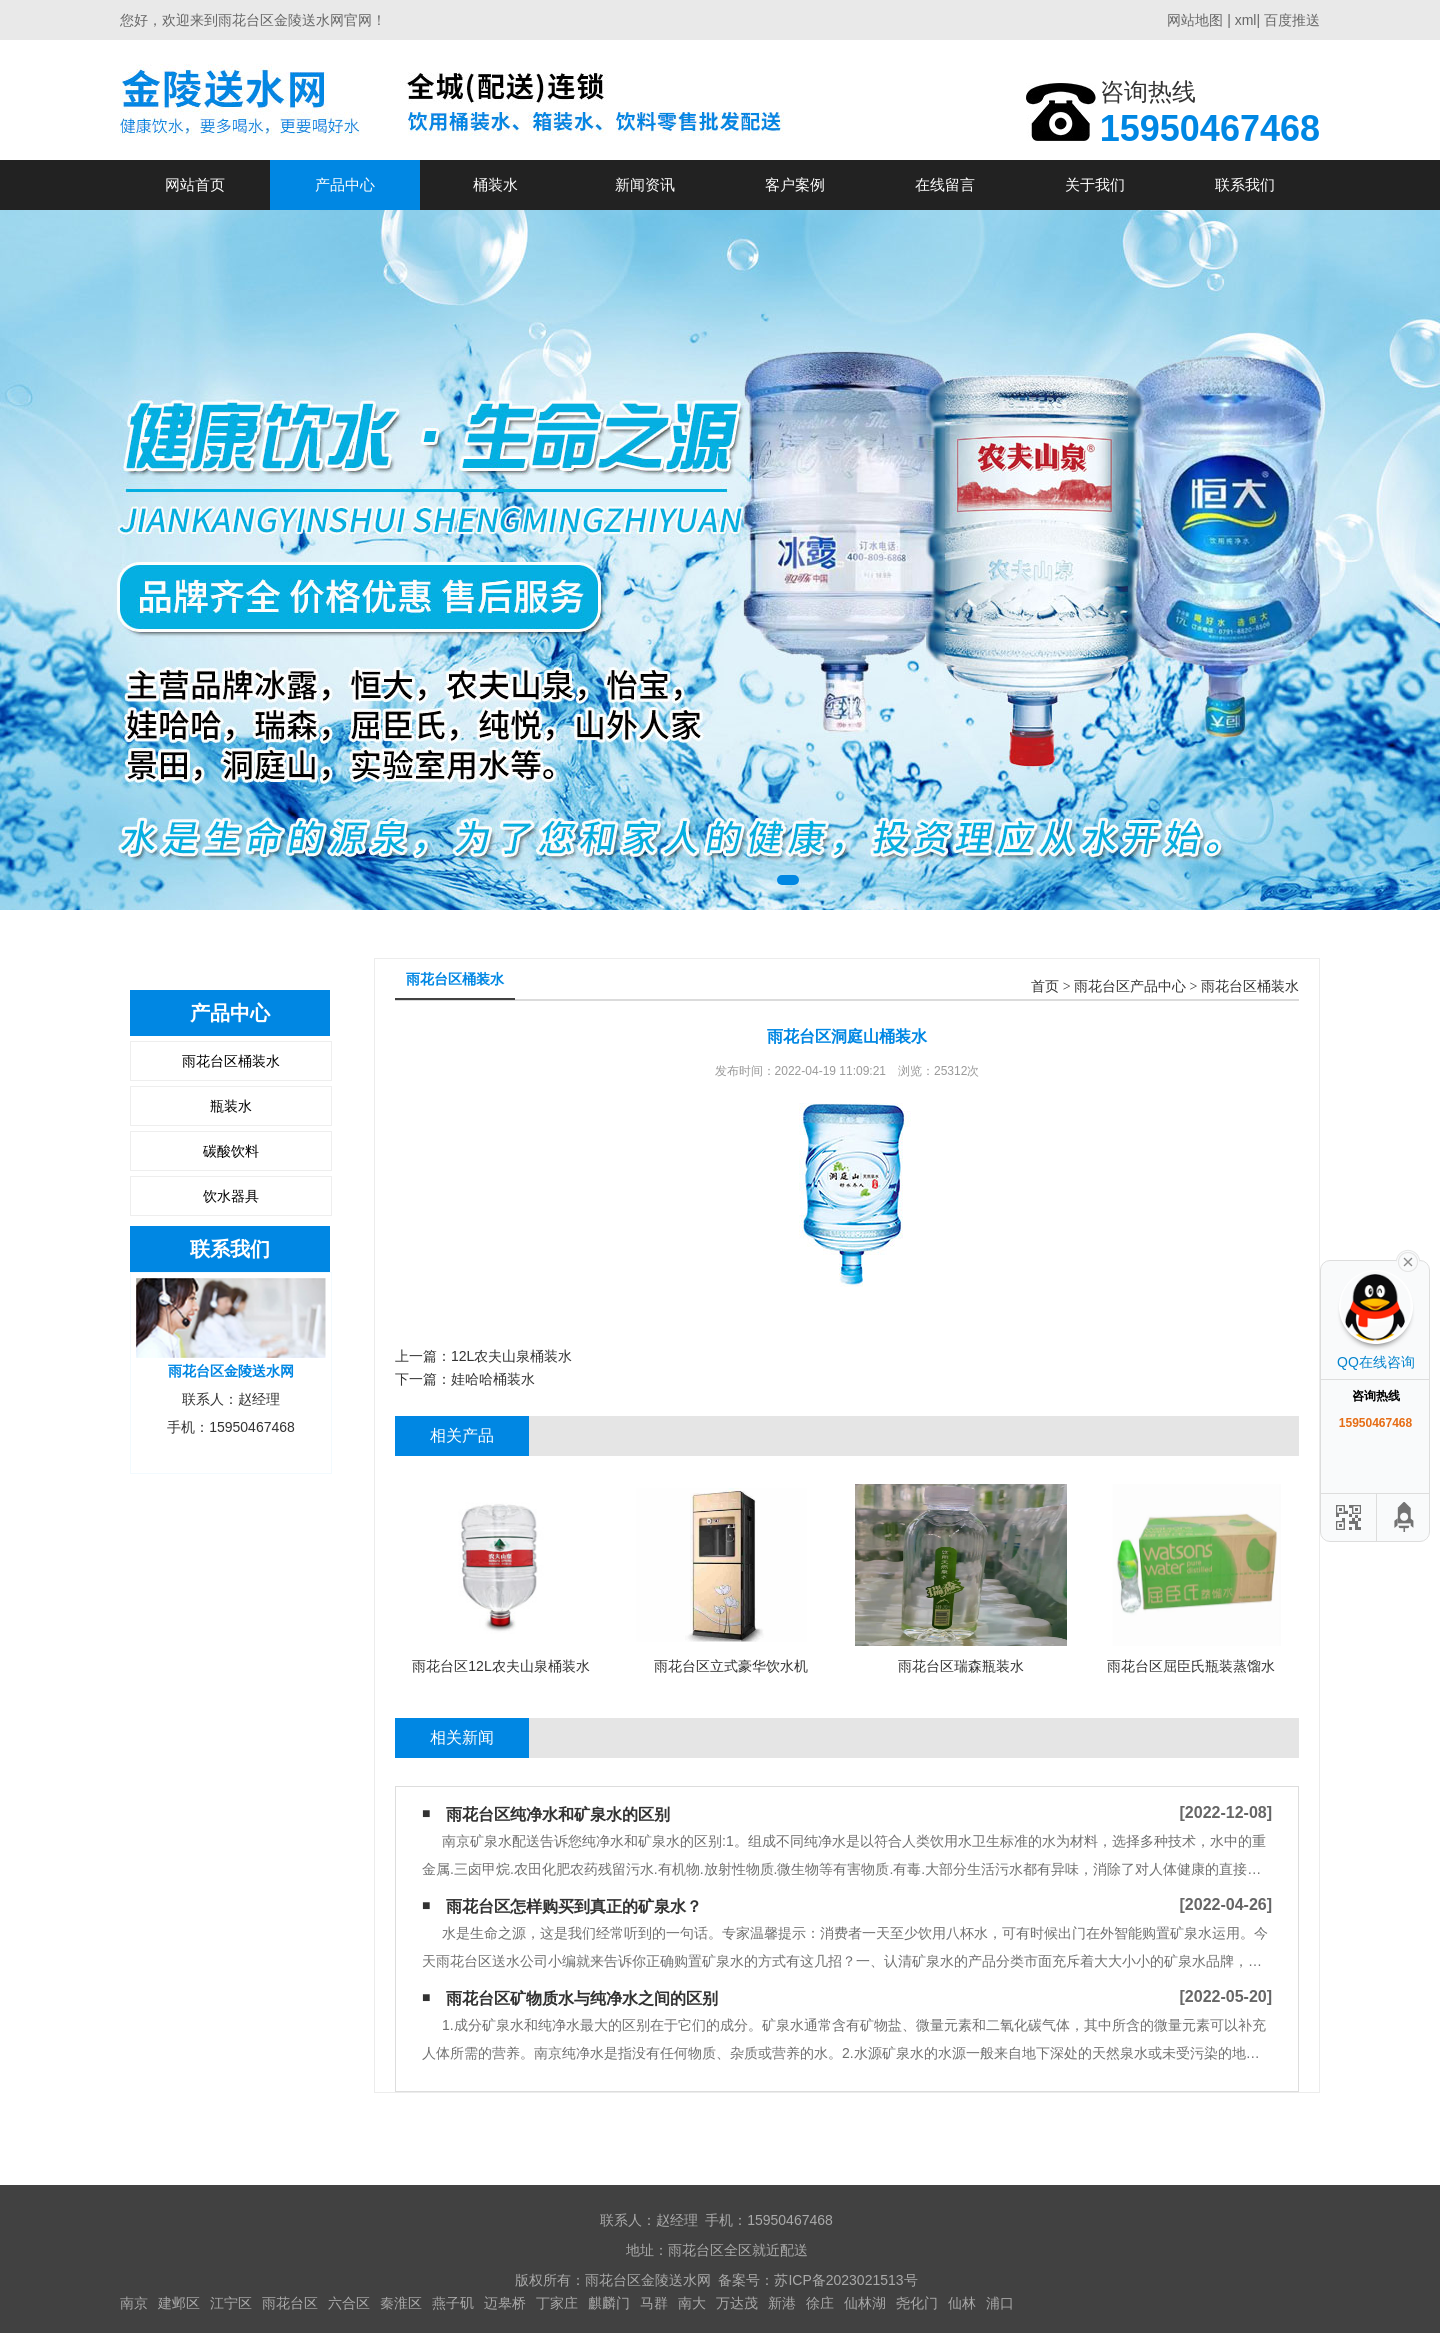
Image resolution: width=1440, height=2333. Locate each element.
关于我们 (1095, 184)
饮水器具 (231, 1196)
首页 (1045, 986)
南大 (692, 2303)
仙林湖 (865, 2303)
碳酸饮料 (231, 1151)
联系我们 (1245, 184)
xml (1246, 20)
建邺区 (179, 2303)
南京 (134, 2303)
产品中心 (345, 184)
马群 (654, 2303)
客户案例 (795, 184)
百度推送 (1292, 20)
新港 (782, 2303)
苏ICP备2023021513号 (845, 2280)
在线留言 (945, 184)
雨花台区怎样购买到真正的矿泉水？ (574, 1906)
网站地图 (1195, 20)
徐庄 (820, 2303)
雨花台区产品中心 (1130, 986)
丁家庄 (557, 2303)
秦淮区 (401, 2303)
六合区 (349, 2303)
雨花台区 (290, 2303)
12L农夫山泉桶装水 (511, 1356)
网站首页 (195, 184)
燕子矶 (453, 2303)
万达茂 (737, 2303)
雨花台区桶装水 (231, 1061)
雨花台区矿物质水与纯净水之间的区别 (582, 1998)
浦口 (1000, 2303)
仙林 (962, 2303)
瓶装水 (231, 1106)
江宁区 (231, 2303)
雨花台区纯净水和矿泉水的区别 (558, 1814)
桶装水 (495, 184)
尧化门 (917, 2303)
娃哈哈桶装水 (493, 1379)
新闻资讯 (645, 184)
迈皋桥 (505, 2303)
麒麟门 (609, 2303)
